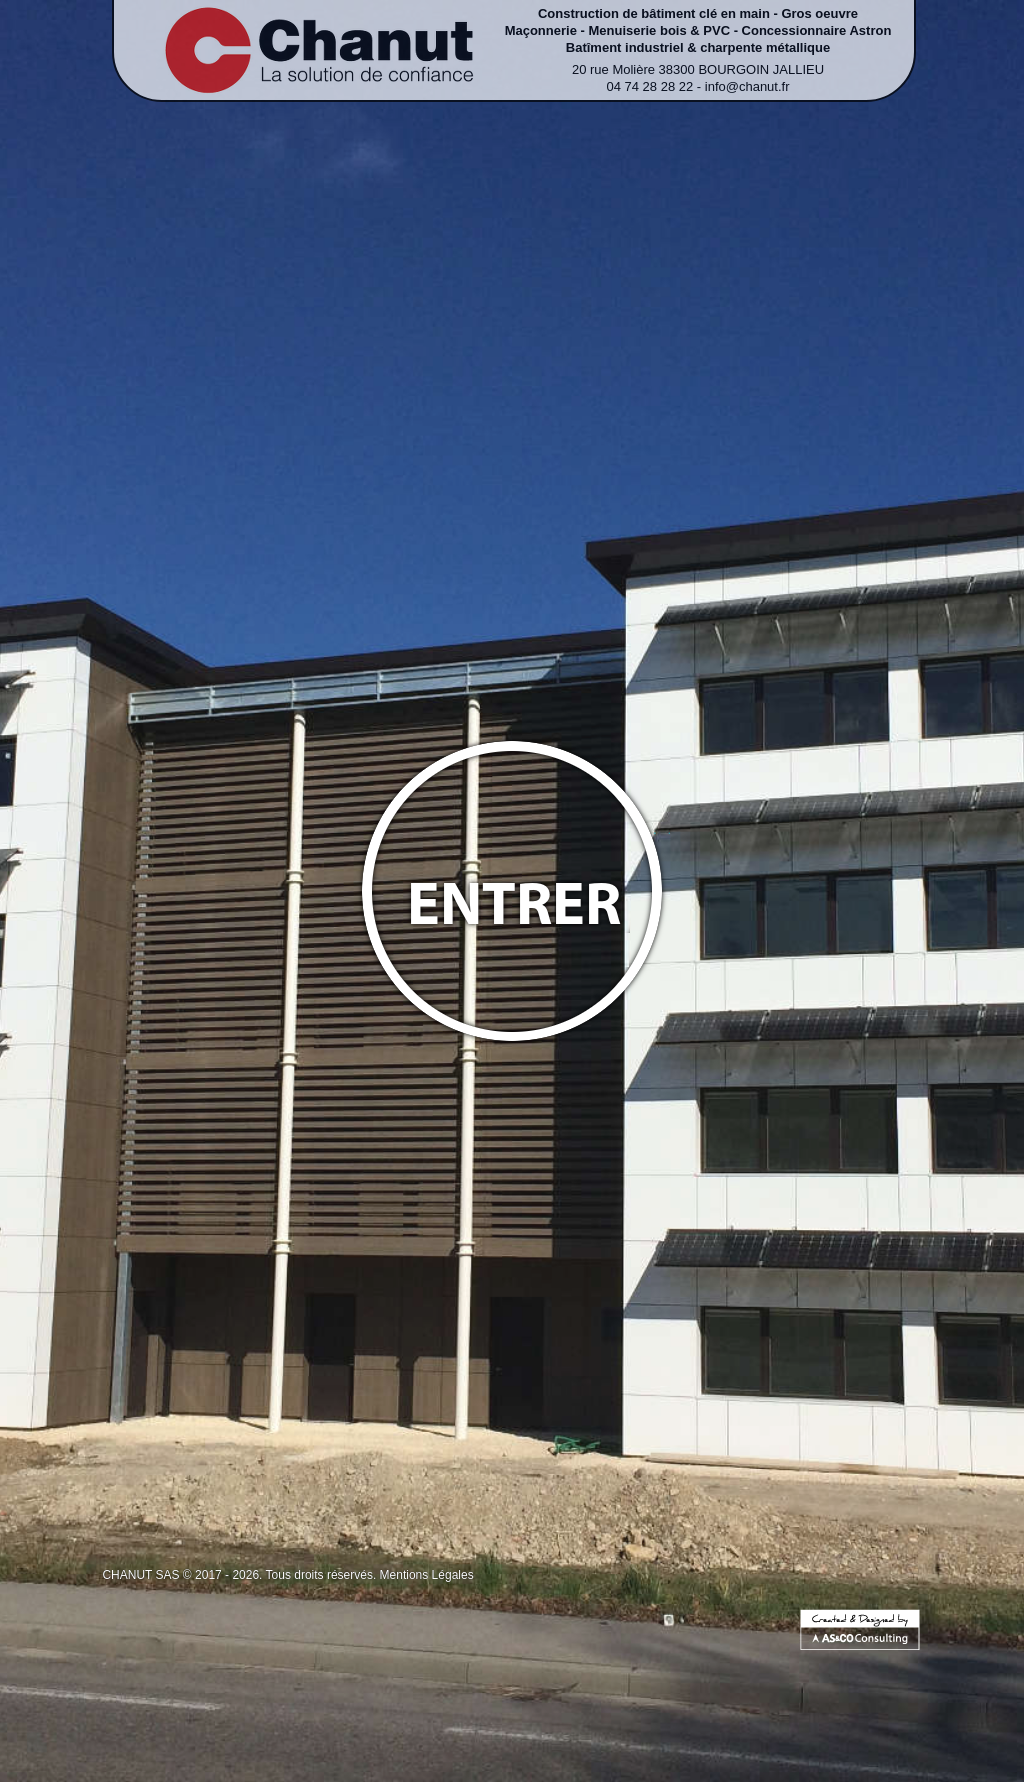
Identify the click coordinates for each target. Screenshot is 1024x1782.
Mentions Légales (427, 1575)
